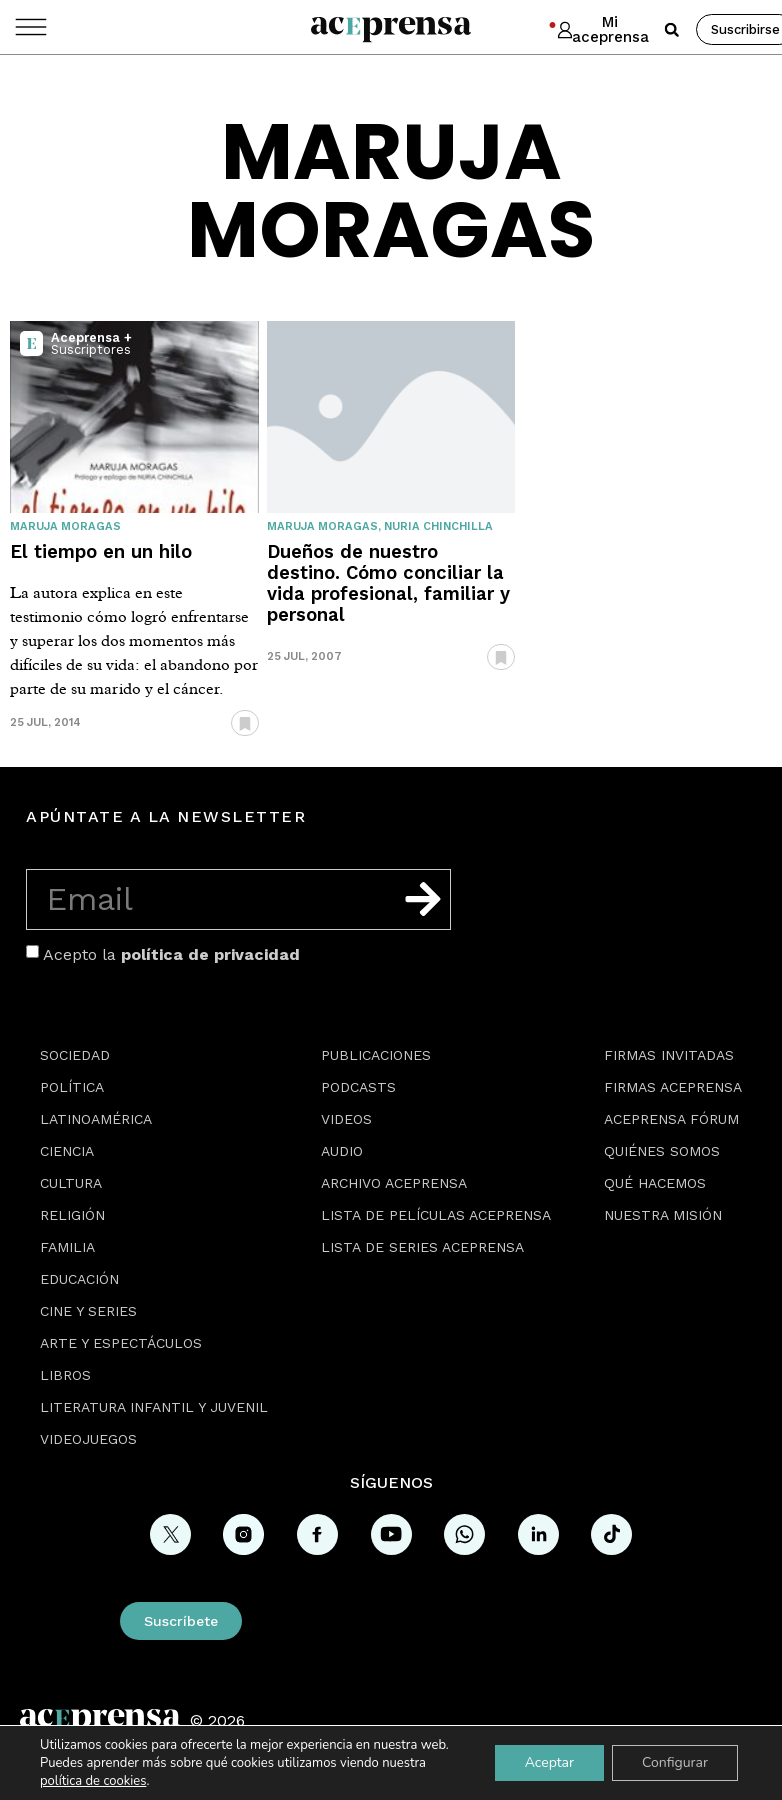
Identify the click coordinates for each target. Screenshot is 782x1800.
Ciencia (67, 1151)
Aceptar (549, 1762)
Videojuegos (88, 1439)
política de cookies (93, 1781)
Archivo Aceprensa (394, 1183)
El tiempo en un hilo (101, 551)
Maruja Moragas (65, 526)
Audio (342, 1151)
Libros (65, 1375)
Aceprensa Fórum (671, 1119)
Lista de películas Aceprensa (436, 1215)
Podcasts (358, 1087)
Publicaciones (376, 1055)
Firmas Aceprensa (673, 1087)
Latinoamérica (96, 1119)
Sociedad (75, 1055)
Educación (79, 1279)
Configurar (675, 1762)
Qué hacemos (655, 1183)
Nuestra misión (663, 1215)
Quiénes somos (662, 1151)
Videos (346, 1119)
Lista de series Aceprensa (422, 1247)
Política (72, 1087)
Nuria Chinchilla (438, 526)
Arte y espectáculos (121, 1343)
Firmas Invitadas (669, 1055)
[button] (672, 30)
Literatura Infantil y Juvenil (154, 1407)
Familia (67, 1247)
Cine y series (88, 1311)
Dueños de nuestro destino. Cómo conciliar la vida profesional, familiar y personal (388, 583)
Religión (72, 1215)
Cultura (71, 1183)
